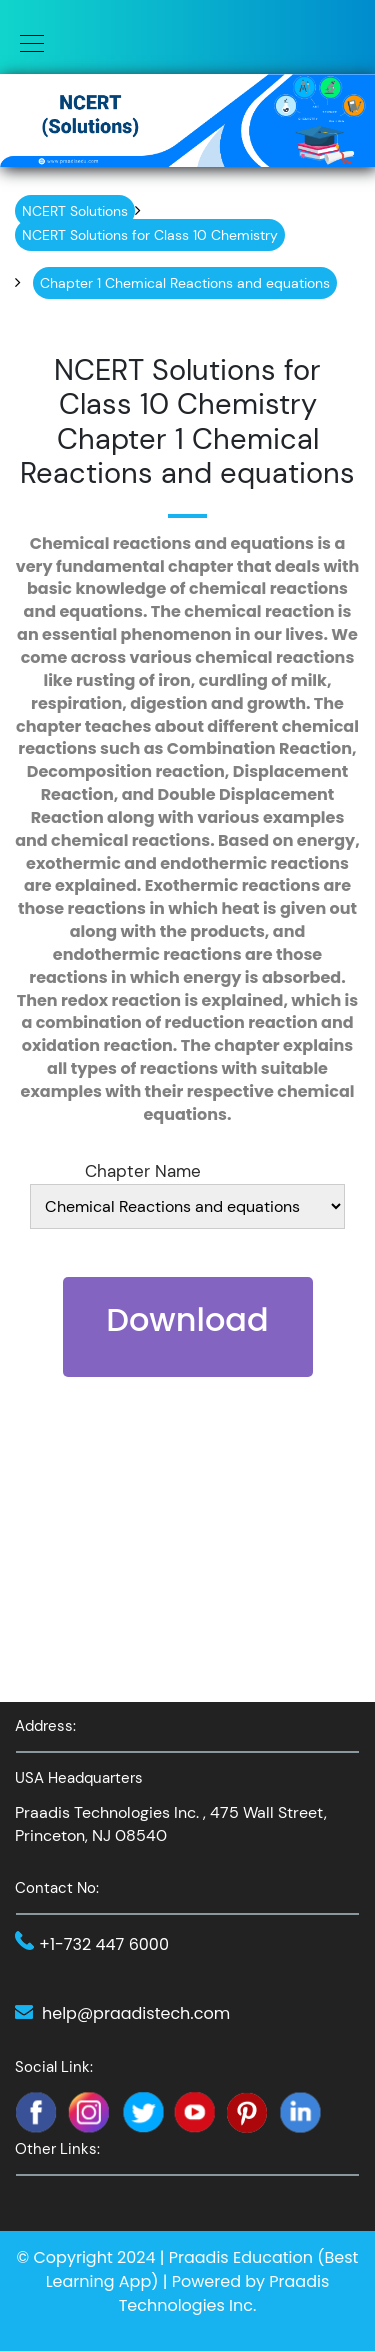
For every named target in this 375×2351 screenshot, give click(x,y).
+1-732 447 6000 (104, 1944)
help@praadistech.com (136, 2013)
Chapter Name (143, 1171)
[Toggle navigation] (26, 42)
